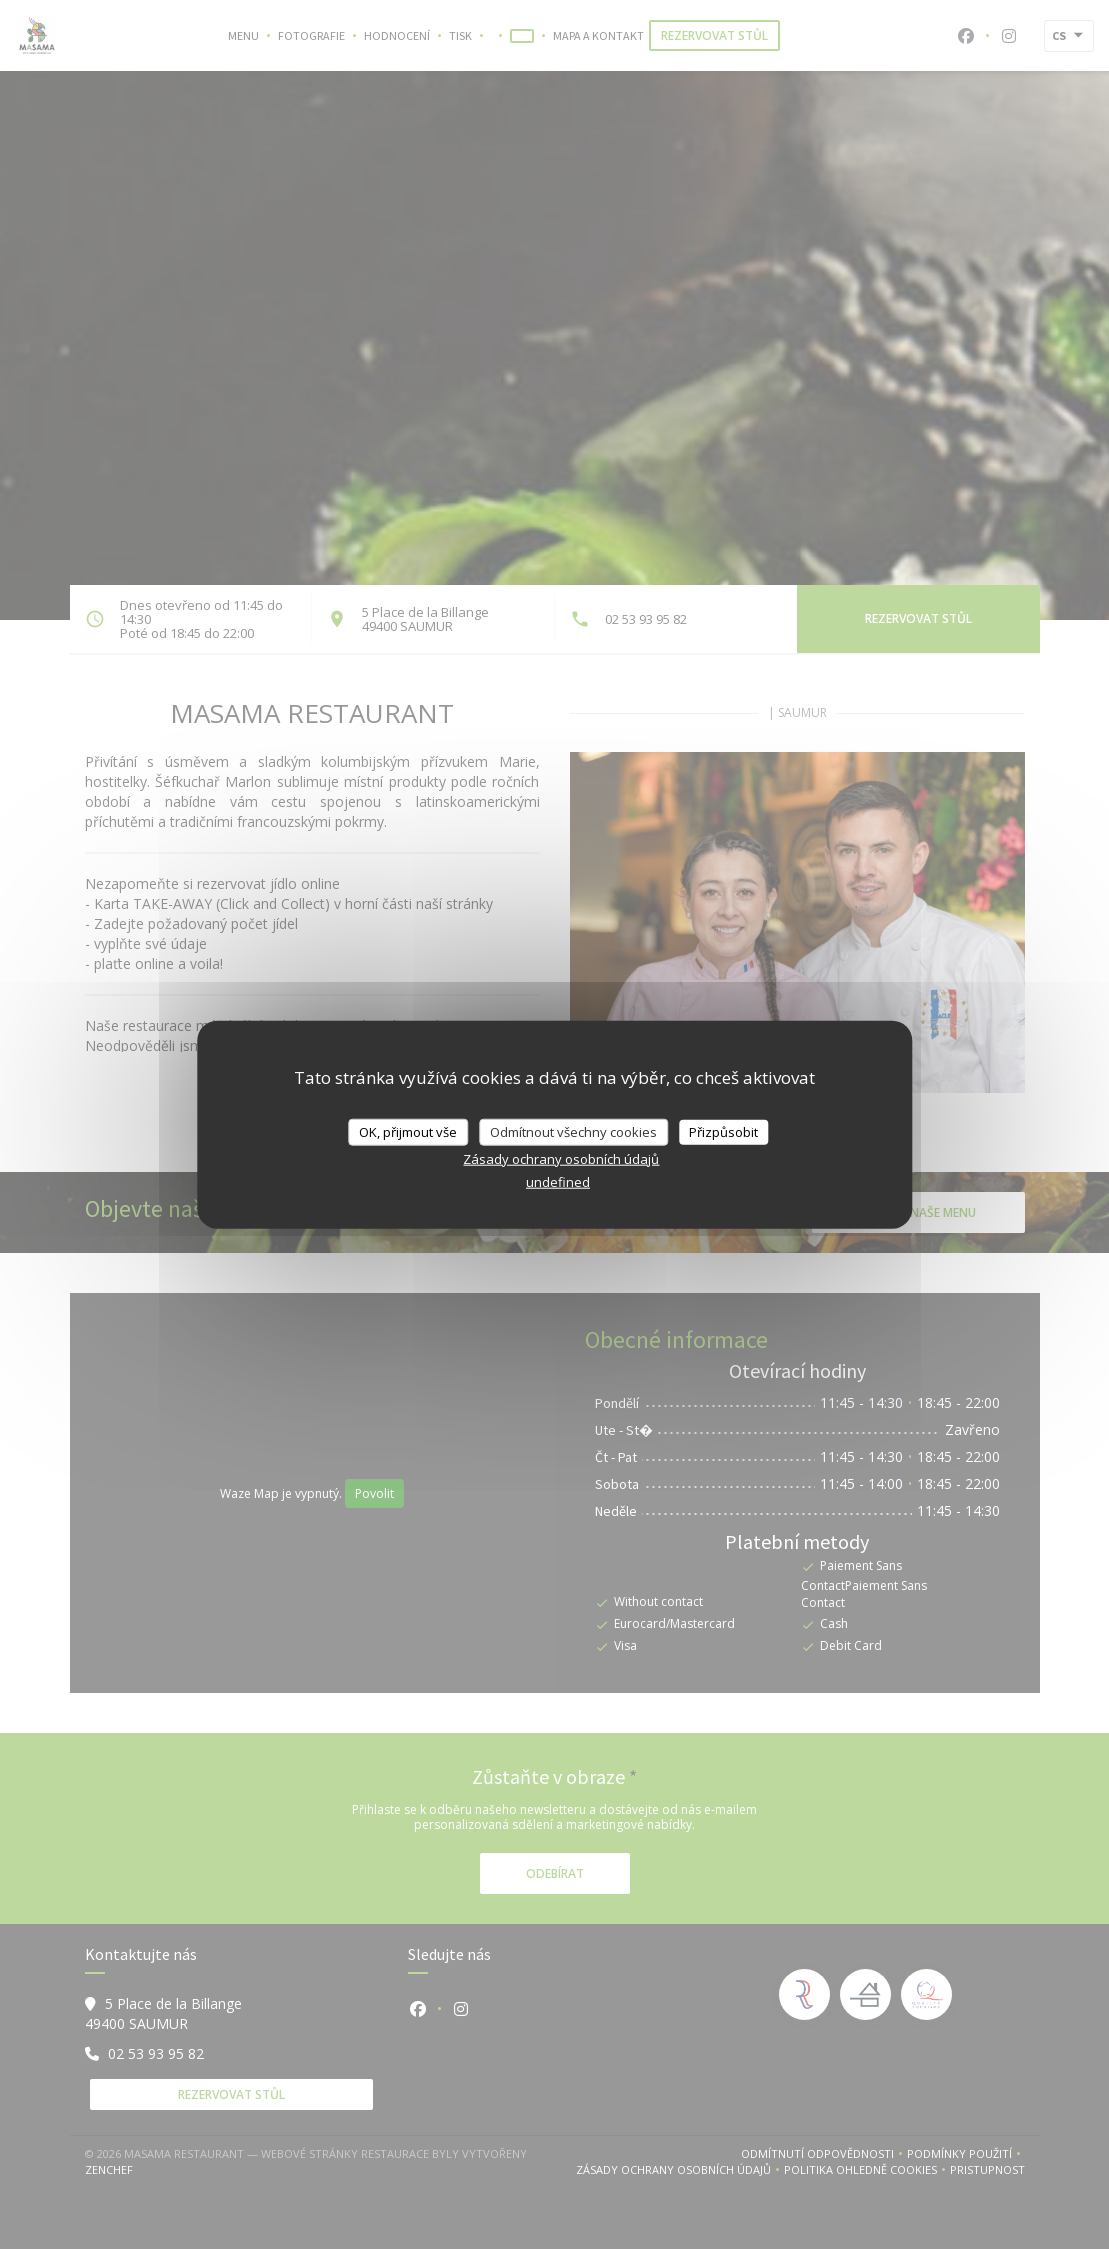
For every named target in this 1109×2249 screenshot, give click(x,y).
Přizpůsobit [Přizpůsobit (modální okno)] (723, 1131)
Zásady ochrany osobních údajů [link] (561, 1159)
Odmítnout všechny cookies (573, 1131)
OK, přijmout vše (408, 1131)
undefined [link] (558, 1182)
